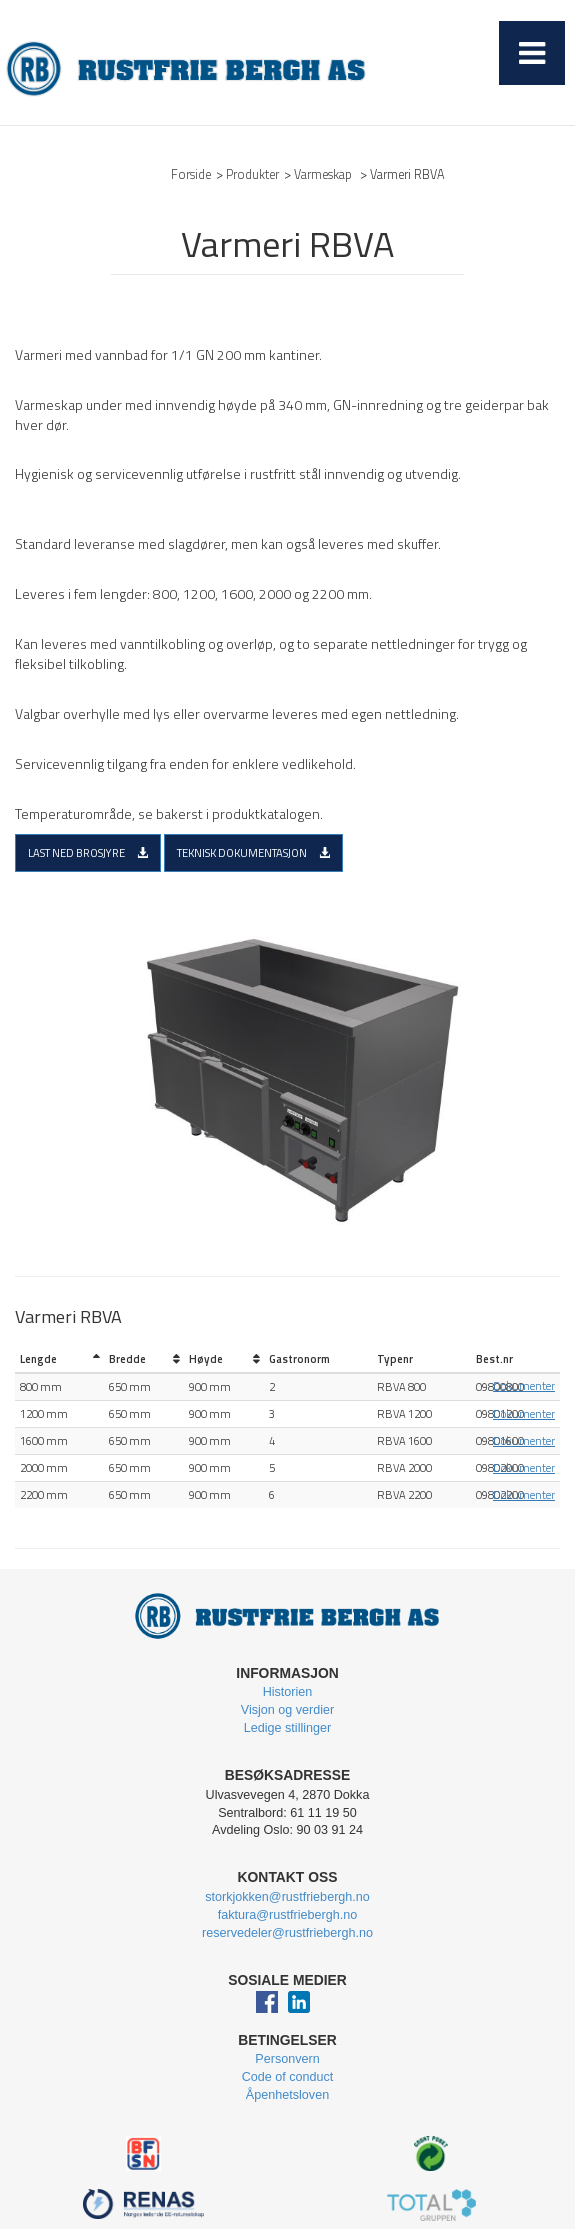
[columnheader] (59, 1359)
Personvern (287, 2059)
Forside (191, 174)
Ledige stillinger (288, 1728)
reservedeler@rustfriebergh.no (287, 1933)
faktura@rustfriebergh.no (288, 1915)
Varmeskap (323, 174)
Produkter (252, 174)
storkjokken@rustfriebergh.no (287, 1897)
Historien (288, 1692)
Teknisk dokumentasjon (253, 852)
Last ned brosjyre (88, 852)
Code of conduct (288, 2077)
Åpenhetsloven (287, 2095)
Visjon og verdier (288, 1710)
